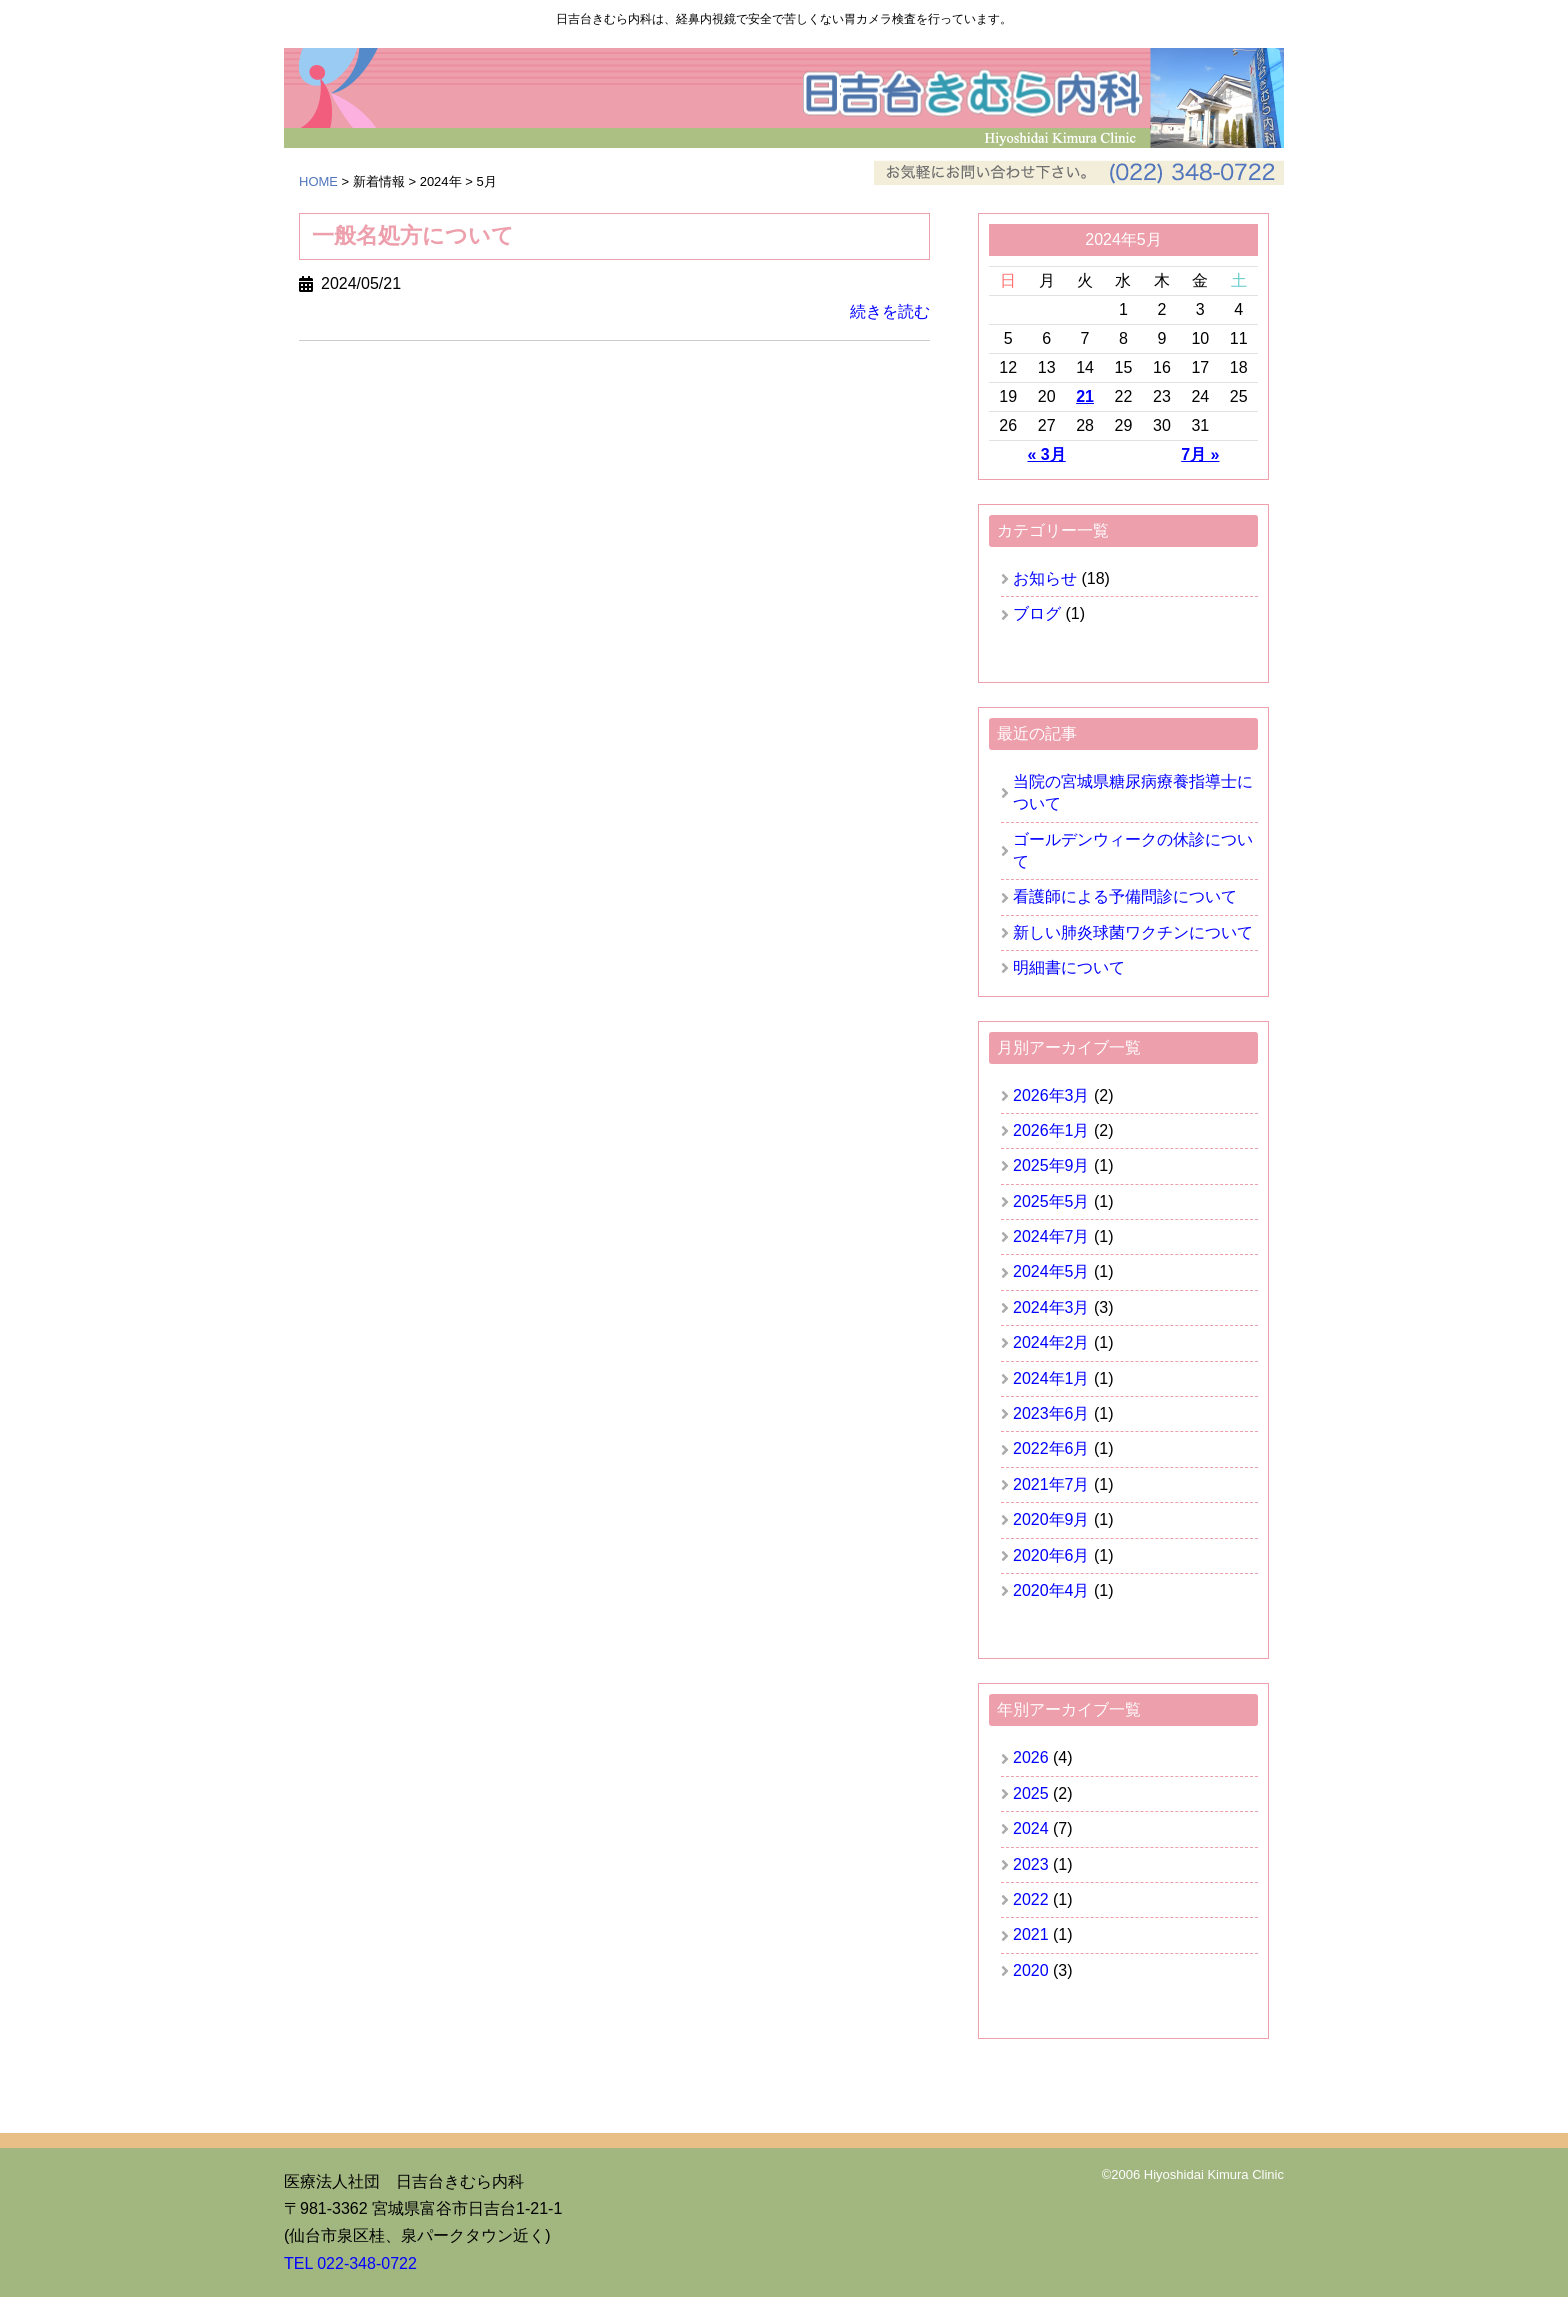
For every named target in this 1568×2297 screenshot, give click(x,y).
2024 (1031, 1828)
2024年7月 (1051, 1236)
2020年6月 (1051, 1555)
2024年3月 (1051, 1307)
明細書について (1069, 967)
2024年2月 (1051, 1342)
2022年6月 (1051, 1448)
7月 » (1200, 454)
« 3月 (1047, 454)
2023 (1031, 1864)
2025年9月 (1051, 1165)
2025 (1031, 1793)
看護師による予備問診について (1125, 896)
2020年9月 (1051, 1519)
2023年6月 (1051, 1413)
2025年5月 (1051, 1201)
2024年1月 (1051, 1378)
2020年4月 (1051, 1590)
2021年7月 (1051, 1484)
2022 (1031, 1899)
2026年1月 (1051, 1130)
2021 (1031, 1934)
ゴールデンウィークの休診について (1133, 850)
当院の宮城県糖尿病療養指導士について (1133, 792)
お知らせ (1045, 578)
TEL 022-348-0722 (350, 2263)
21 (1085, 396)
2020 (1031, 1970)
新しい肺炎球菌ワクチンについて (1133, 932)
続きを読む (890, 312)
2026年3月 (1051, 1095)
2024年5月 (1051, 1271)
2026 (1031, 1757)
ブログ (1037, 613)
